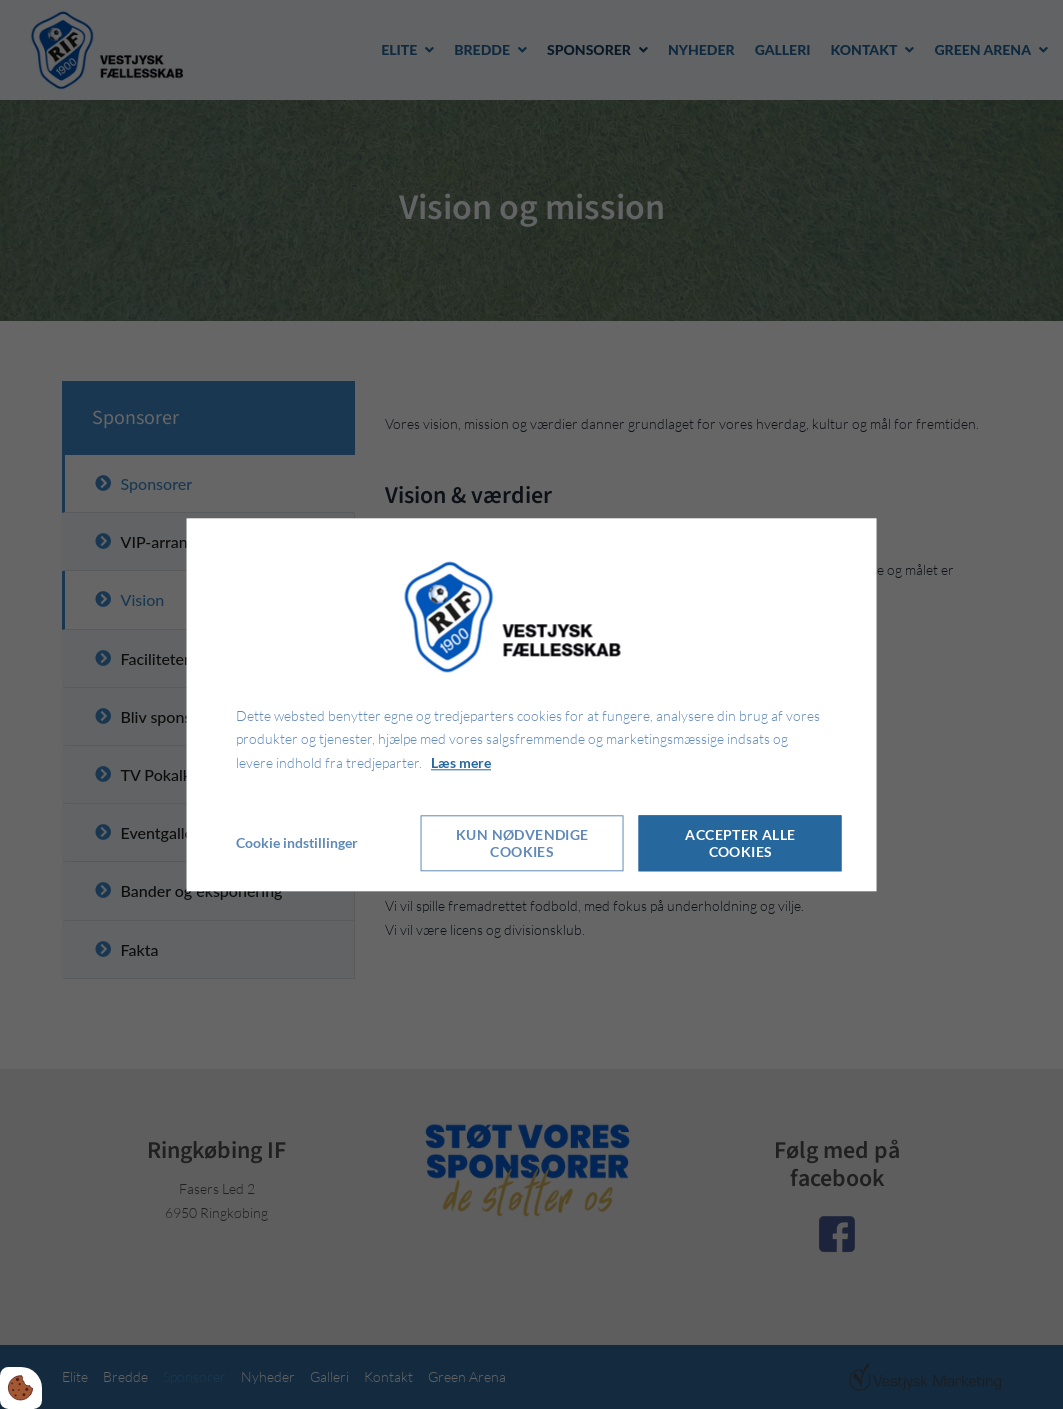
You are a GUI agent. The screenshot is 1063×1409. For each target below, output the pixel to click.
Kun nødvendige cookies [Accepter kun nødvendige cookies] (522, 843)
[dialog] (531, 704)
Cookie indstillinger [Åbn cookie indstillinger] (297, 842)
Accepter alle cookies (740, 843)
